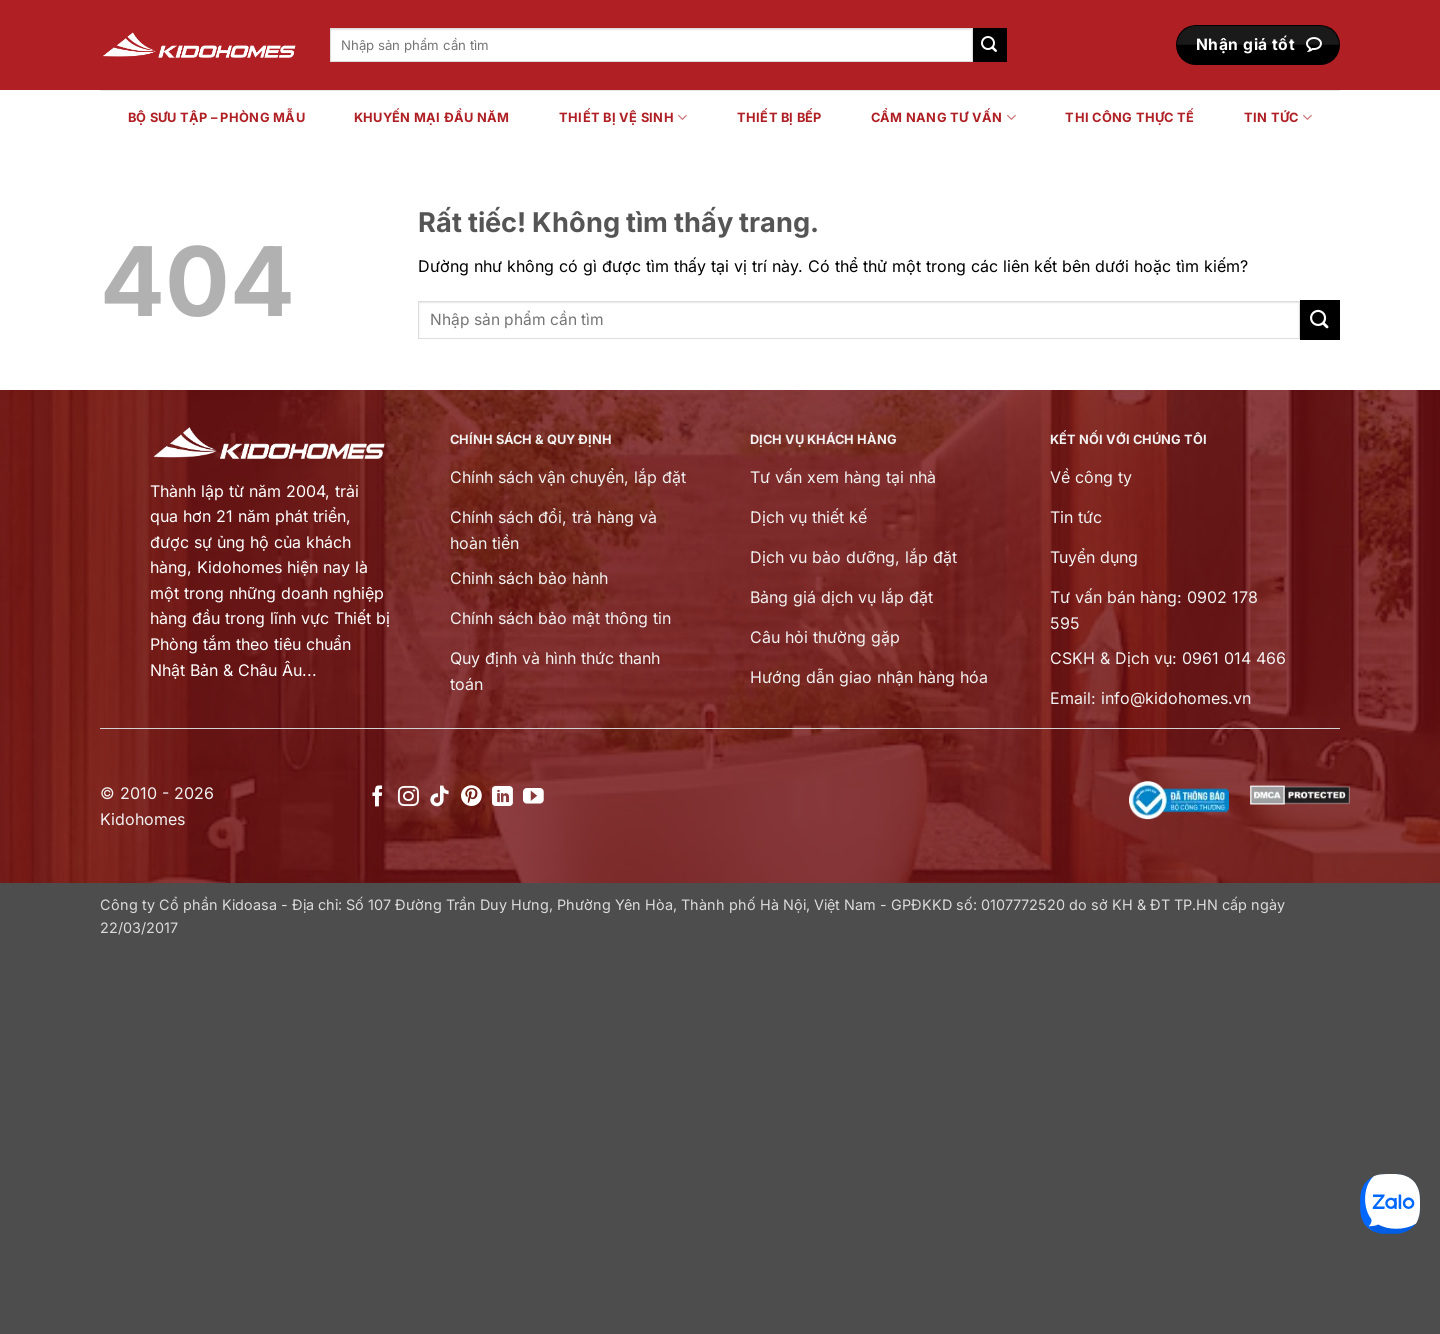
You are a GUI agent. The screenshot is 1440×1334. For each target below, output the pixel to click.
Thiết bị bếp (779, 117)
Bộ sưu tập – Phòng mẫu (216, 117)
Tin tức (1278, 117)
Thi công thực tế (1129, 117)
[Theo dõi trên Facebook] (377, 797)
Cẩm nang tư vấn (943, 117)
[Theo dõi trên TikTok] (439, 797)
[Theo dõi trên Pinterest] (471, 797)
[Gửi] (990, 45)
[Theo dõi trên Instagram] (408, 797)
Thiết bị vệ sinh (623, 117)
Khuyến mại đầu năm (432, 117)
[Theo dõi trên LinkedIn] (502, 797)
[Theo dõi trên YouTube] (533, 797)
